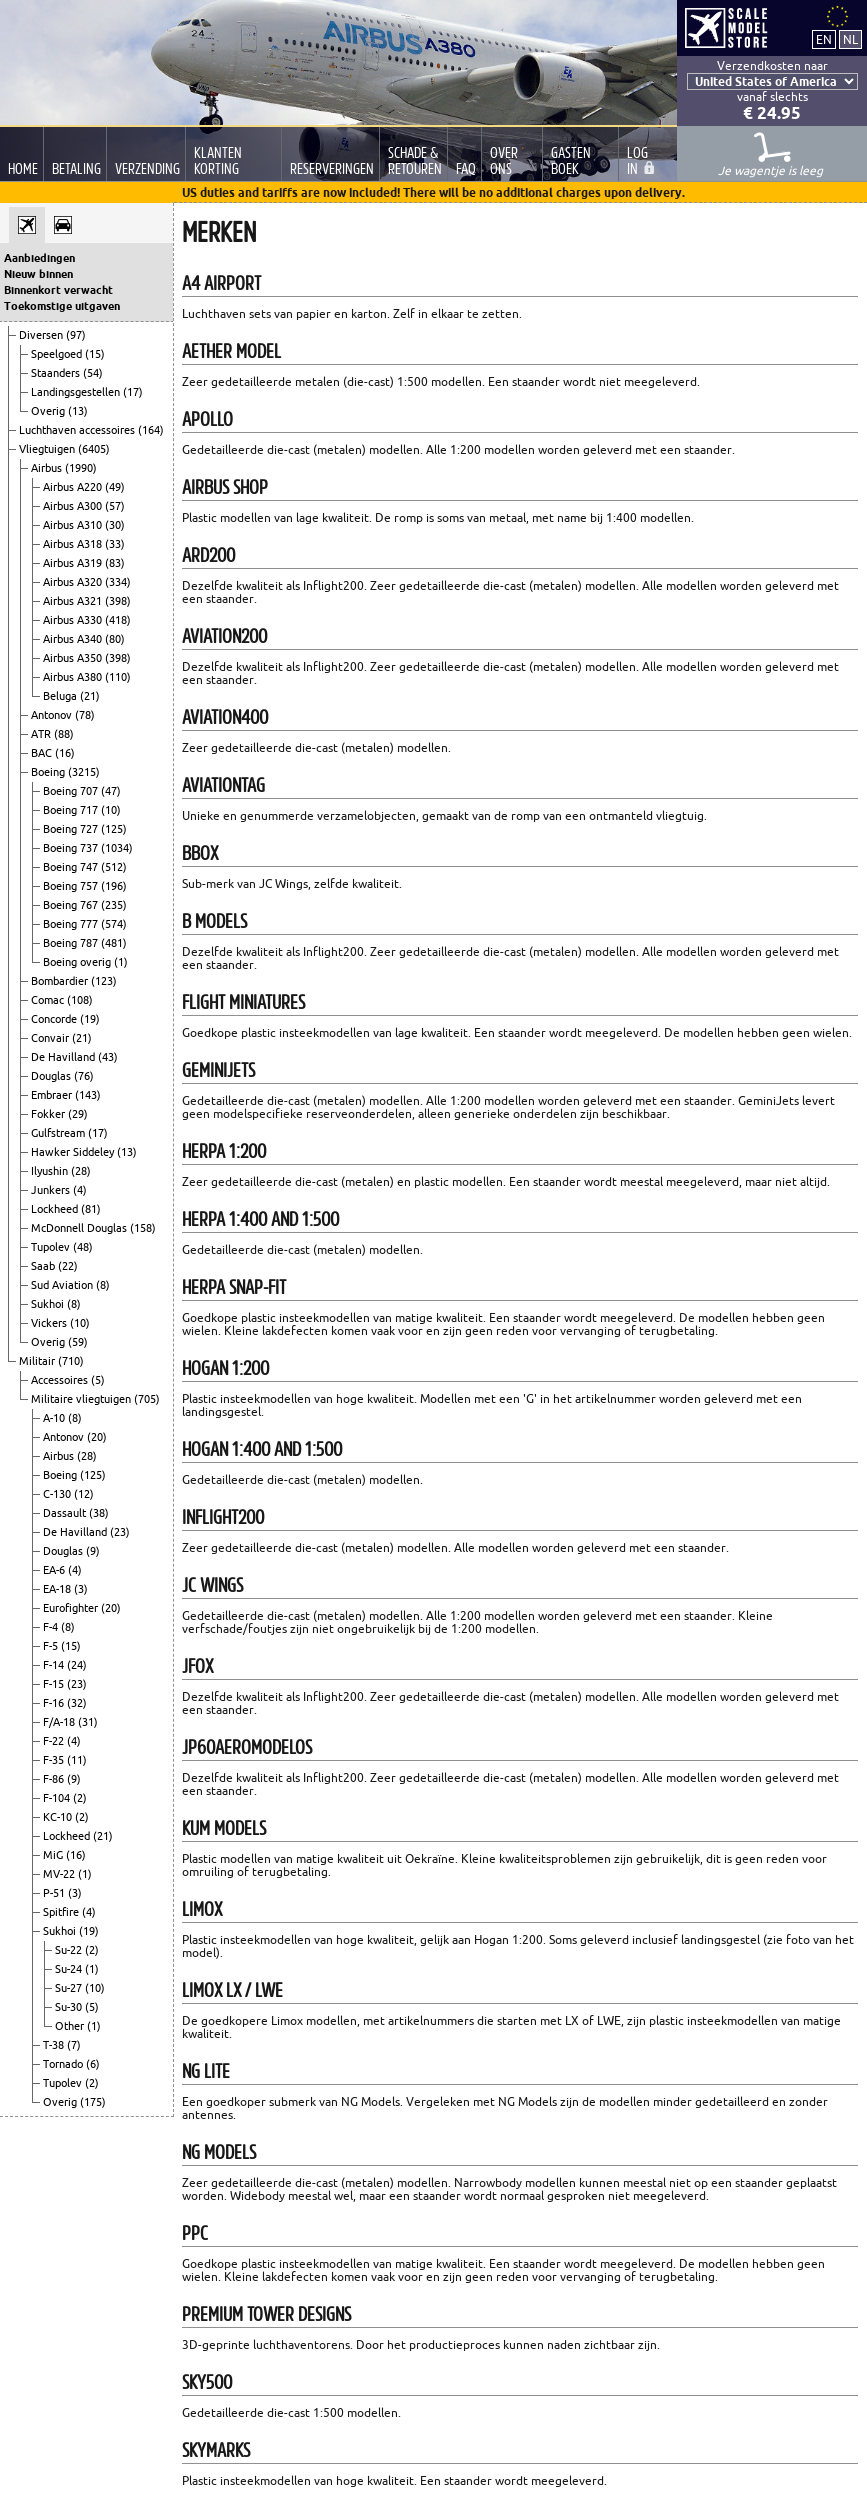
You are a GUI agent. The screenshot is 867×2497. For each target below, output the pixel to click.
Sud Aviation (63, 1285)
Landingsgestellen (77, 392)
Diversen (42, 335)
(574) (114, 924)
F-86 (55, 1779)
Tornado (64, 2064)
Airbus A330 (74, 620)
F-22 (55, 1741)
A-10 (55, 1418)
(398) (118, 601)
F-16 (55, 1703)
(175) (93, 2102)
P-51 (55, 1893)
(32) (77, 1703)
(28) (81, 1171)
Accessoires (61, 1380)
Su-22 (70, 1950)
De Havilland (64, 1057)
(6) (93, 2064)
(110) (118, 677)
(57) (115, 506)
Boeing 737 (72, 848)
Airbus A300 (74, 506)
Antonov (53, 715)
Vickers (50, 1323)
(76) (84, 1076)
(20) (97, 1437)
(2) (80, 1798)
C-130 (58, 1494)
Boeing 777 (72, 924)
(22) (68, 1266)
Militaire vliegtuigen (82, 1399)
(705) (147, 1399)
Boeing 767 (72, 905)
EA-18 (58, 1589)
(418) (118, 620)
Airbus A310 (74, 525)
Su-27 (70, 1988)
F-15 (55, 1684)
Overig (49, 411)
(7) (74, 2045)
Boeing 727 (72, 829)
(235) (114, 905)
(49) (115, 487)
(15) (95, 354)
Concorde (55, 1019)
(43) (108, 1057)
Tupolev (52, 1247)
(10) (111, 810)
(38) (99, 1513)
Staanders (57, 373)
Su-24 (70, 1969)
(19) (90, 1019)
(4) (80, 1190)
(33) (115, 544)
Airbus (48, 468)
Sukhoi (49, 1304)
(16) (65, 753)
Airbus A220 (74, 487)
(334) (118, 582)
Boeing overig (78, 962)
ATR (42, 734)
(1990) (81, 468)
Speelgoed (58, 354)
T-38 (55, 2045)
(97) (76, 335)
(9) (93, 1551)
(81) (91, 1209)
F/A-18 (60, 1722)
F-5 (52, 1646)
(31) (88, 1722)
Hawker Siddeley (74, 1152)
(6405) (94, 449)
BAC (43, 753)
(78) (85, 715)
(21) (90, 696)
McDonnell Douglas (80, 1228)
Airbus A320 (74, 582)
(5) (98, 1380)
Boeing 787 (72, 943)
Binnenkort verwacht (58, 290)
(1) (121, 962)
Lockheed (56, 1209)
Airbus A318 (74, 544)
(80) (115, 639)
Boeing (49, 772)
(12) (84, 1494)
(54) (93, 373)
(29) (78, 1114)
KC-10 (59, 1817)
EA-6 (55, 1570)
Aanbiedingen (39, 258)
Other (71, 2026)
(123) (104, 981)
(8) (103, 1285)
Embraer (53, 1095)
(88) (64, 734)
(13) (78, 411)
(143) (88, 1095)
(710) (71, 1361)
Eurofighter (72, 1608)
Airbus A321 (74, 601)
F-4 (52, 1627)
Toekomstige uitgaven (62, 306)
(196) (114, 886)
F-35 (55, 1760)
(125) (114, 829)
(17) (133, 392)
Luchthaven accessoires (78, 430)
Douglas (52, 1076)
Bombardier (61, 981)
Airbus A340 (74, 639)
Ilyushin (51, 1171)
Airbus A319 (74, 563)
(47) (111, 791)
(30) (115, 525)
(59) (78, 1342)
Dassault (66, 1513)
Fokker (49, 1114)
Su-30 (70, 2007)
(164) (151, 430)
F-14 (55, 1665)
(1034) (117, 848)
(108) (80, 1000)
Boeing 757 (72, 886)
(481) (114, 943)
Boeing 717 (72, 810)
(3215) (84, 772)
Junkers (52, 1190)
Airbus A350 (74, 658)
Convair (51, 1038)
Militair (38, 1361)
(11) (77, 1760)
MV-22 (60, 1874)
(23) (120, 1532)
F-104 (58, 1798)
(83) (115, 563)
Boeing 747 (72, 867)
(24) (77, 1665)
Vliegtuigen (48, 449)
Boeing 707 (72, 791)
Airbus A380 (74, 677)
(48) (83, 1247)
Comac (49, 1000)
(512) (114, 867)
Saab (44, 1266)
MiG (54, 1855)
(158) (143, 1228)
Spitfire (62, 1912)
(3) (81, 1589)
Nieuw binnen (38, 274)
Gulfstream (59, 1133)
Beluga (61, 696)
